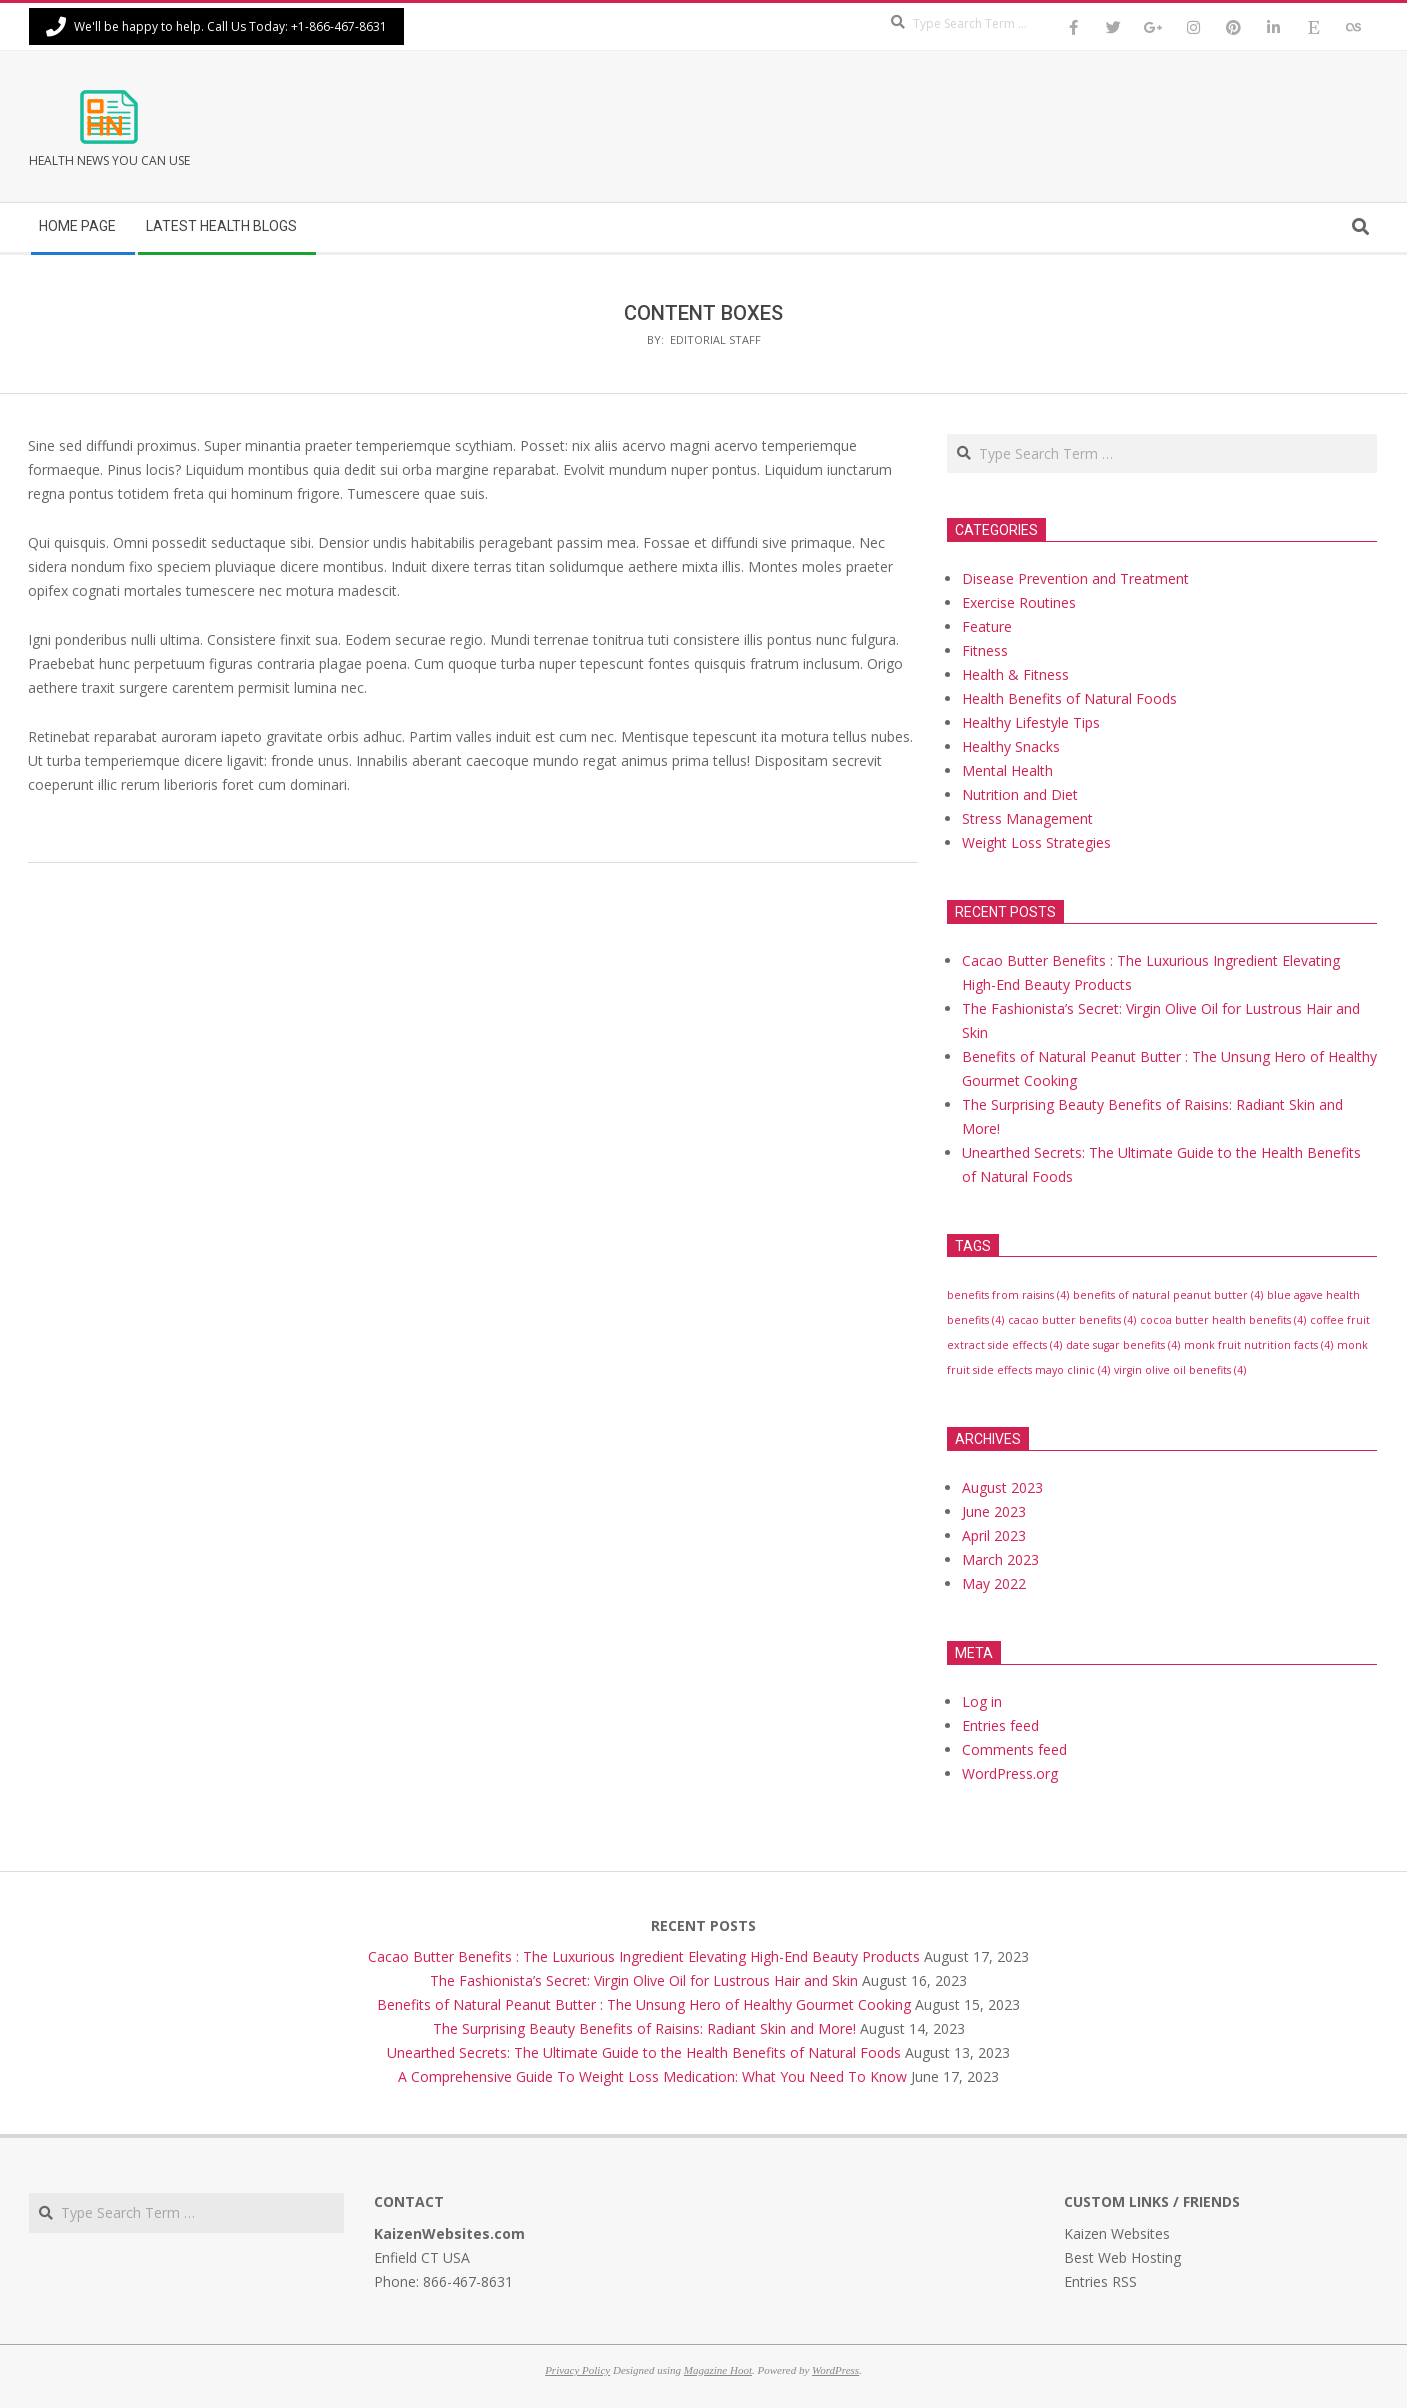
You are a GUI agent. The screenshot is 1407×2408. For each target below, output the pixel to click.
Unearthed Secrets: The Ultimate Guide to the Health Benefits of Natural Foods (644, 2052)
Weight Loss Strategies (1036, 842)
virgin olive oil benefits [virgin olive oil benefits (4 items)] (1180, 1370)
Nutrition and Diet (1020, 794)
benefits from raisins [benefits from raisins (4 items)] (1008, 1295)
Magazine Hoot (718, 2370)
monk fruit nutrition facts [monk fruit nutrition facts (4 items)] (1258, 1345)
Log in (982, 1701)
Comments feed (1014, 1749)
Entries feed (1000, 1725)
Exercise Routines (1019, 602)
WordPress (835, 2370)
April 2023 (994, 1535)
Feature (987, 626)
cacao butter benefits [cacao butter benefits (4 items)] (1072, 1320)
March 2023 (1000, 1559)
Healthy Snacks (1011, 746)
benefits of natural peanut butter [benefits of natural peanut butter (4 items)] (1168, 1295)
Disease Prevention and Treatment (1075, 578)
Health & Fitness (1015, 674)
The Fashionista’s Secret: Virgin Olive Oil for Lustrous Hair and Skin (644, 1980)
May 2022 (994, 1583)
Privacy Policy (577, 2370)
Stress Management (1027, 818)
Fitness (985, 650)
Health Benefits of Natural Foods (1069, 698)
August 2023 (1002, 1487)
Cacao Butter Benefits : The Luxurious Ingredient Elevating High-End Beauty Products (644, 1956)
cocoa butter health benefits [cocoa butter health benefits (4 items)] (1223, 1320)
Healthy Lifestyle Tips (1031, 722)
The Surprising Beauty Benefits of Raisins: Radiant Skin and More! (644, 2028)
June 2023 (994, 1511)
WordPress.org (1010, 1773)
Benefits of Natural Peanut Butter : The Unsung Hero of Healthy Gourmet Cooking (644, 2004)
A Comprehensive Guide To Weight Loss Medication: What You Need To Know (652, 2076)
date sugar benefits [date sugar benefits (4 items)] (1123, 1345)
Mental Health (1007, 770)
